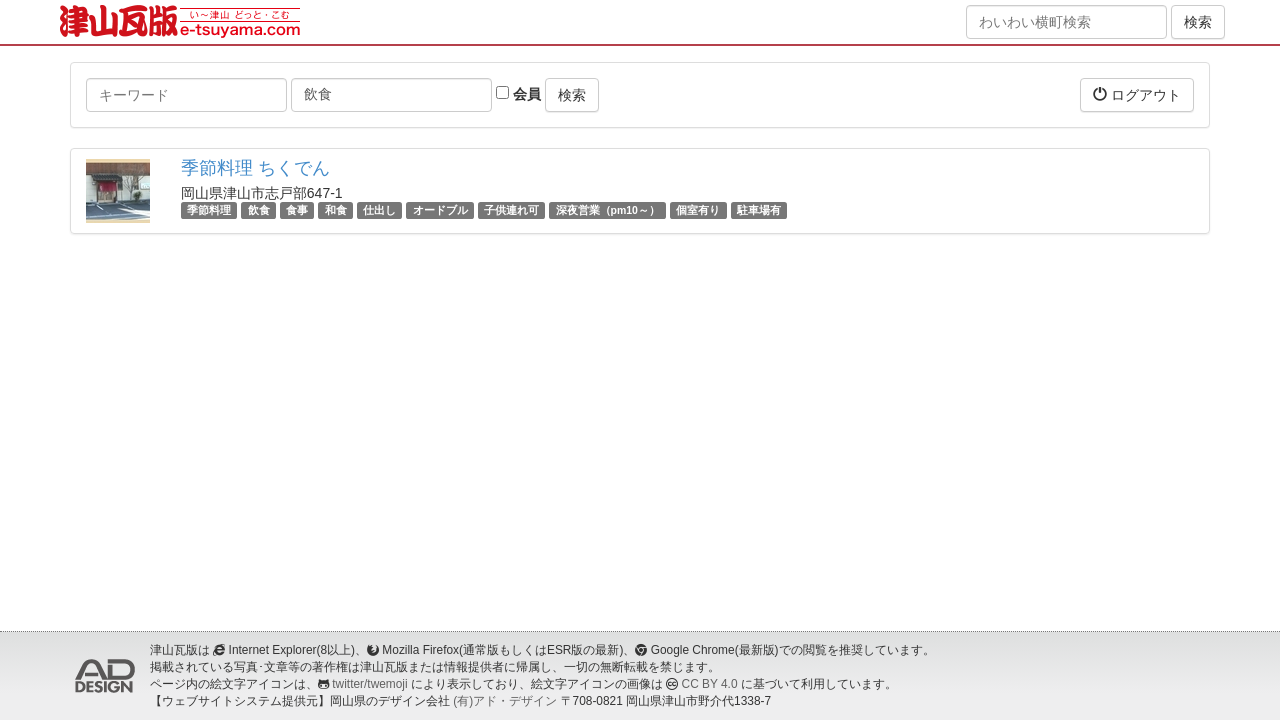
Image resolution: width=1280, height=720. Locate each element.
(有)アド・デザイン (505, 701)
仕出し (379, 210)
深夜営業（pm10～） (608, 210)
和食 (336, 210)
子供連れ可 (511, 210)
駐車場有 (759, 210)
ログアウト (1137, 94)
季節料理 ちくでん (255, 168)
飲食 (259, 210)
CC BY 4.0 (710, 684)
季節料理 (209, 210)
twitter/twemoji (369, 684)
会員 (518, 94)
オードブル (440, 210)
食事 (297, 210)
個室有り (698, 210)
